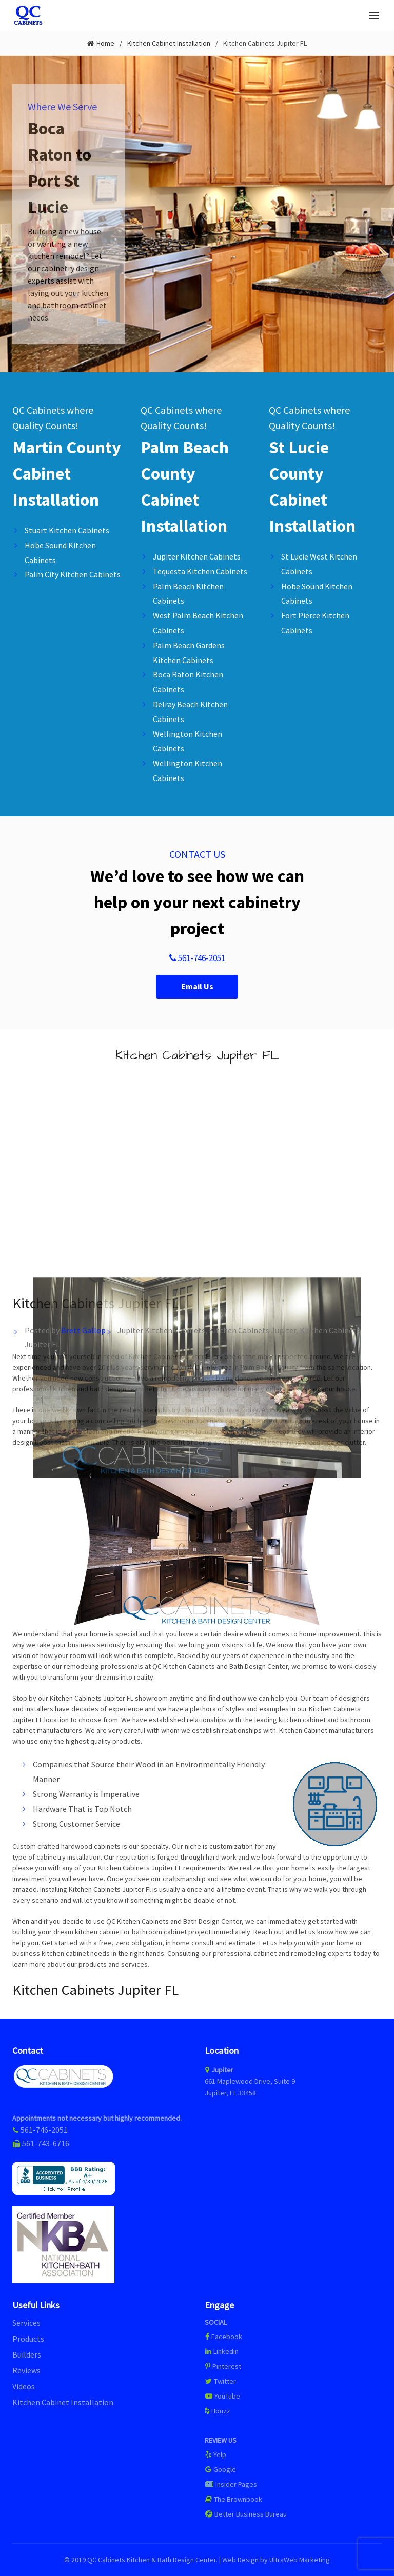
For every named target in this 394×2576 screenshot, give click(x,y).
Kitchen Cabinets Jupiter (252, 1330)
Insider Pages (231, 2484)
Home (105, 43)
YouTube (222, 2396)
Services (26, 2323)
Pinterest (223, 2366)
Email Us (197, 986)
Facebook (226, 2336)
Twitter (220, 2381)
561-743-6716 (45, 2143)
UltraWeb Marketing (299, 2559)
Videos (23, 2386)
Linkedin (222, 2351)
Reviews (26, 2370)
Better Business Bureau (246, 2514)
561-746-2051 (197, 958)
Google (220, 2469)
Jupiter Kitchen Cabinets (161, 1330)
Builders (26, 2354)
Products (28, 2338)
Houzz (217, 2410)
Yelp (215, 2454)
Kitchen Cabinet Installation (168, 43)
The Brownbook (233, 2499)
